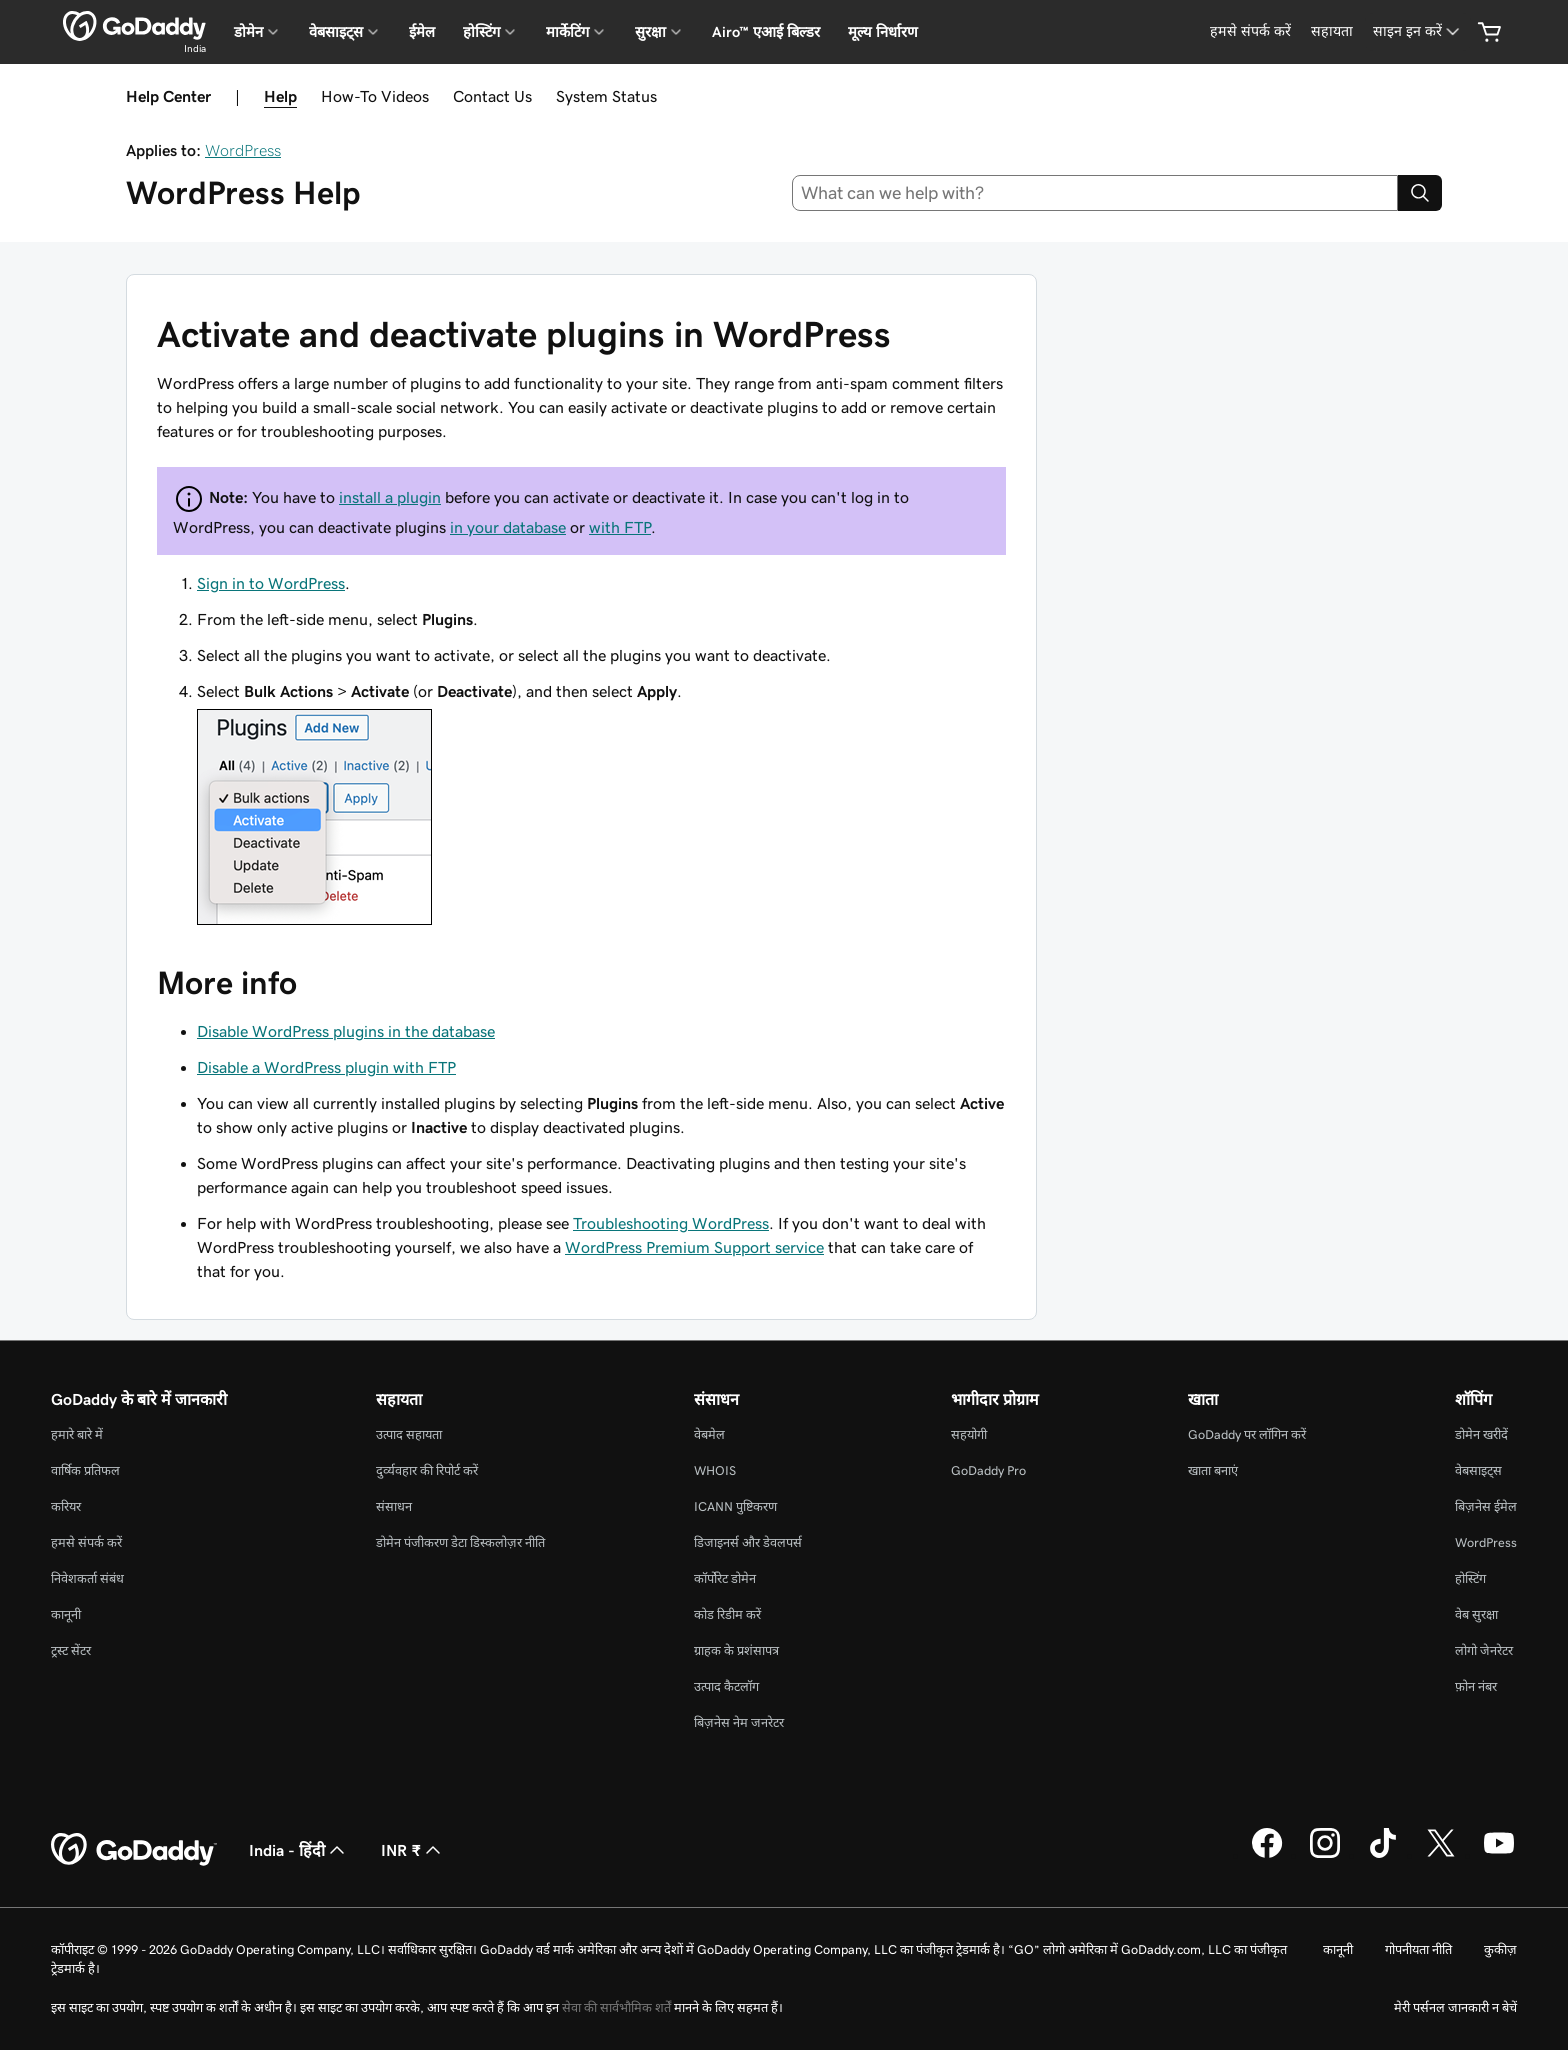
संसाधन (394, 1506)
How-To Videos (375, 96)
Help (280, 96)
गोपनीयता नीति (1418, 1949)
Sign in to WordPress (271, 583)
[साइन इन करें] (1418, 31)
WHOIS (715, 1470)
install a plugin (390, 497)
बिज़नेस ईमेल (1486, 1506)
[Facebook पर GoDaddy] (1267, 1855)
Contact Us (492, 96)
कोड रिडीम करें (727, 1614)
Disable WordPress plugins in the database (346, 1031)
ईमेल (422, 32)
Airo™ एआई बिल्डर (766, 32)
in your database (508, 527)
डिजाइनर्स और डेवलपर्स (748, 1542)
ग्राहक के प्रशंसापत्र (736, 1650)
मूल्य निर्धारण (883, 32)
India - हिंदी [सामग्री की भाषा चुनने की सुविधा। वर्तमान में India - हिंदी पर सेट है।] (299, 1850)
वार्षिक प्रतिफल (85, 1470)
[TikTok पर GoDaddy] (1383, 1855)
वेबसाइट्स (1478, 1470)
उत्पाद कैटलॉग (726, 1686)
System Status (606, 96)
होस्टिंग (1470, 1578)
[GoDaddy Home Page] (134, 1850)
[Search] (1420, 193)
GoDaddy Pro (988, 1470)
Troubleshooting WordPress (671, 1223)
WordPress (243, 150)
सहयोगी (969, 1434)
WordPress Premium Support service (694, 1247)
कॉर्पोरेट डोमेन (725, 1578)
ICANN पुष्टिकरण (735, 1506)
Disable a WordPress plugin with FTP (326, 1067)
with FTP (620, 527)
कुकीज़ (1500, 1949)
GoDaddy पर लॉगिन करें (1247, 1434)
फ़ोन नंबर (1476, 1686)
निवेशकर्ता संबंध (87, 1578)
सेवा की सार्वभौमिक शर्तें (616, 2007)
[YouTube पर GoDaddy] (1499, 1855)
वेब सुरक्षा (1476, 1614)
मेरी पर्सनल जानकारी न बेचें (1455, 2007)
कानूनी (66, 1614)
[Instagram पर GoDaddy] (1325, 1855)
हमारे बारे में (77, 1434)
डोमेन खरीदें (1481, 1434)
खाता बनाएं (1213, 1470)
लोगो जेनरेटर (1484, 1650)
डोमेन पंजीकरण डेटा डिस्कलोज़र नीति (460, 1542)
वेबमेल (709, 1434)
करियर (66, 1506)
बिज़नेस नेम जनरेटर (739, 1722)
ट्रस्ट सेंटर (71, 1650)
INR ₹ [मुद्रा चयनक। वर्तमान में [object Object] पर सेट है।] (413, 1850)
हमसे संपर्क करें (86, 1542)
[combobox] (1095, 193)
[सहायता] (1332, 31)
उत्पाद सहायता (409, 1434)
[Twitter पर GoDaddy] (1441, 1855)
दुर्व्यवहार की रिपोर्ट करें (427, 1470)
